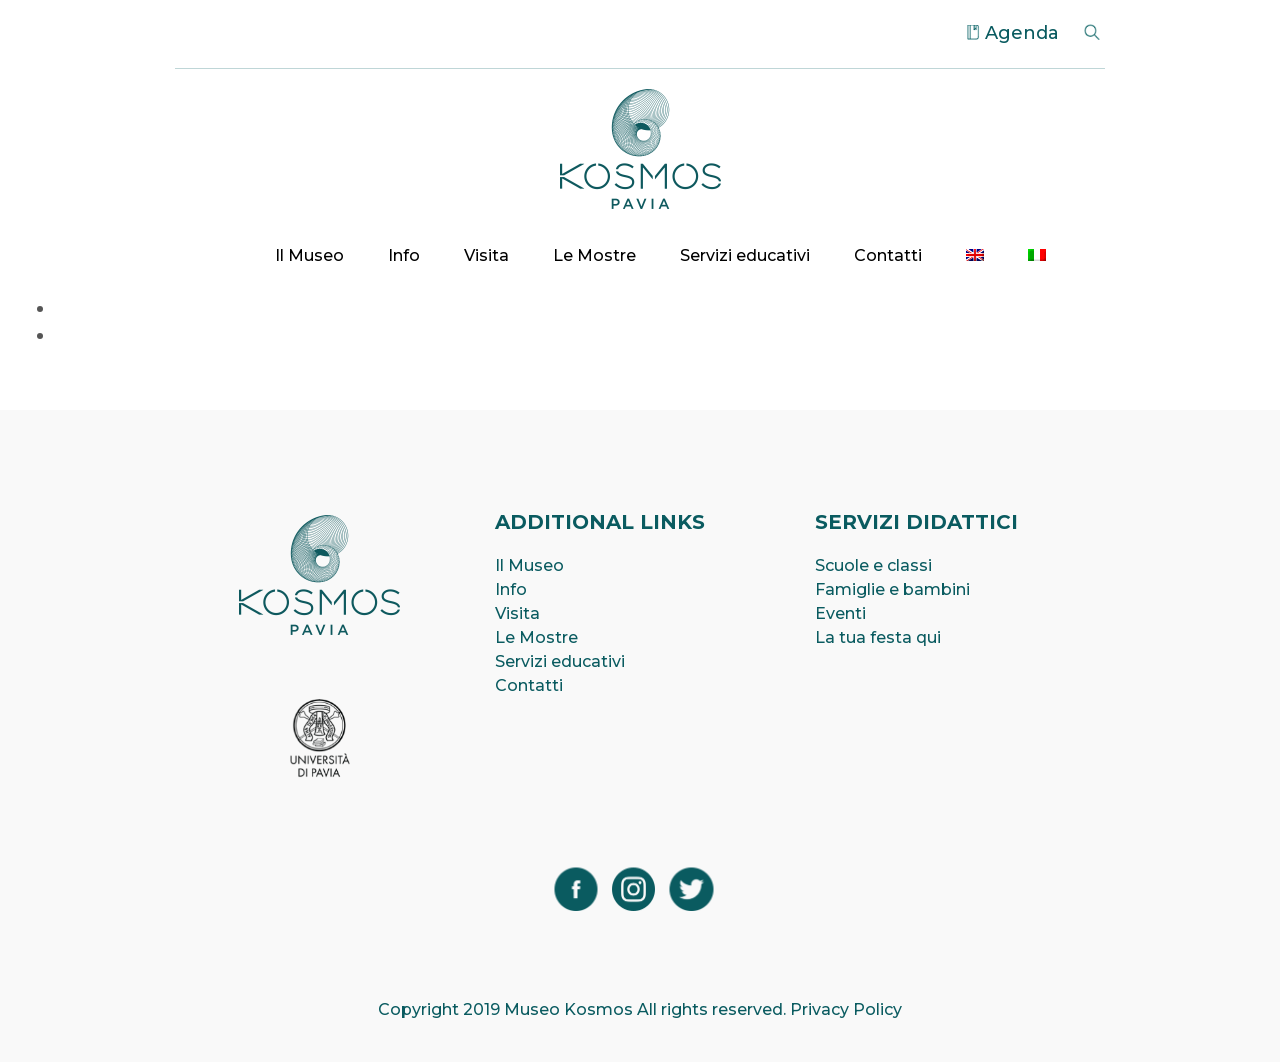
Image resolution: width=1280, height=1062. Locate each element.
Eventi (840, 613)
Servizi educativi (745, 255)
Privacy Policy (846, 1009)
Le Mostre (594, 255)
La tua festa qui (878, 637)
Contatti (888, 255)
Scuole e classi (873, 565)
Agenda (1022, 33)
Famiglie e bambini (892, 589)
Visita (486, 255)
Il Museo (309, 255)
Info (404, 255)
